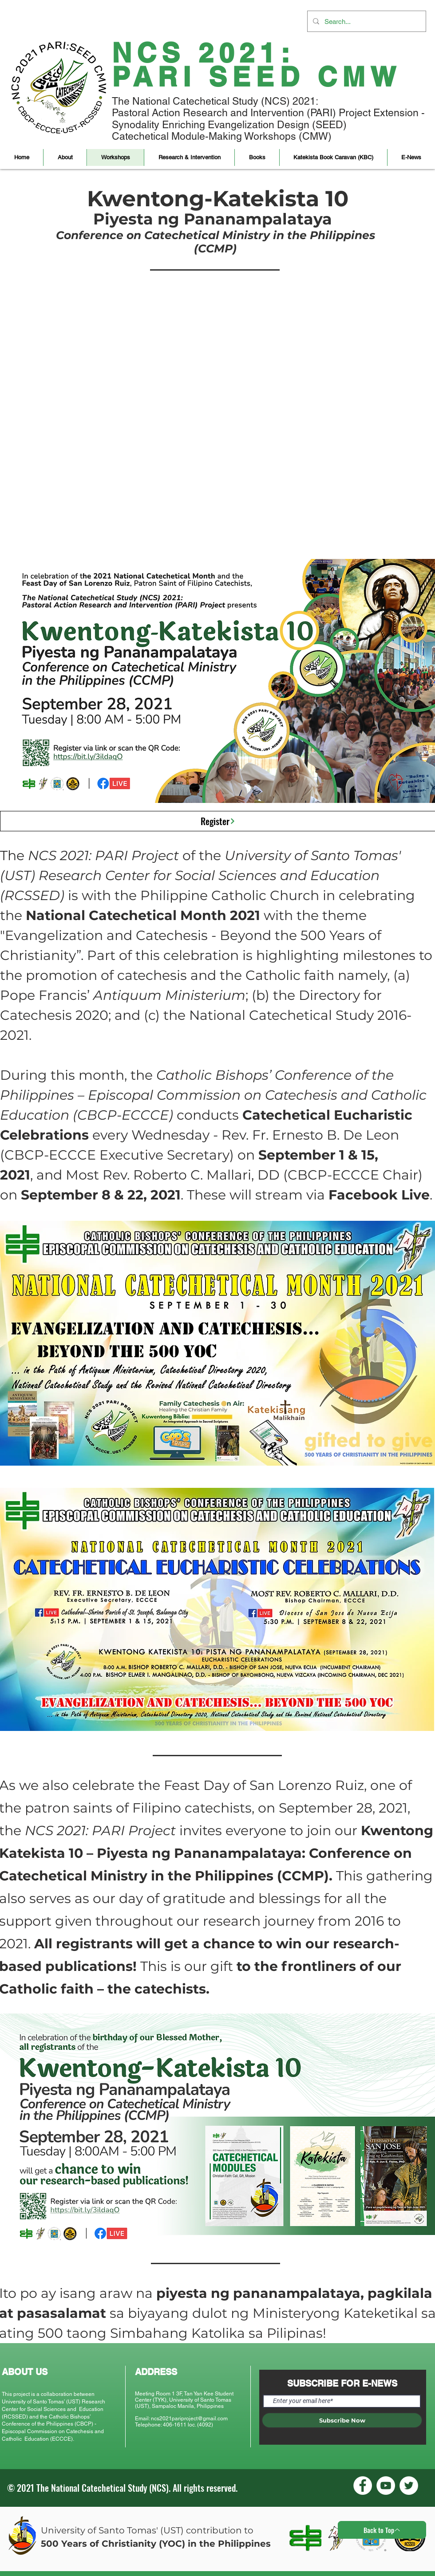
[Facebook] (362, 2485)
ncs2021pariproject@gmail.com (189, 2418)
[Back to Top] (382, 2530)
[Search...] (365, 21)
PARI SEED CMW (257, 76)
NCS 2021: (203, 52)
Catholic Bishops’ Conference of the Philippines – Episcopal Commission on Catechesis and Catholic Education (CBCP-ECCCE (213, 1095)
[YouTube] (385, 2485)
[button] (65, 157)
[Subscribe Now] (342, 2420)
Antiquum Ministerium (169, 995)
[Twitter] (408, 2485)
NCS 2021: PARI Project (103, 855)
